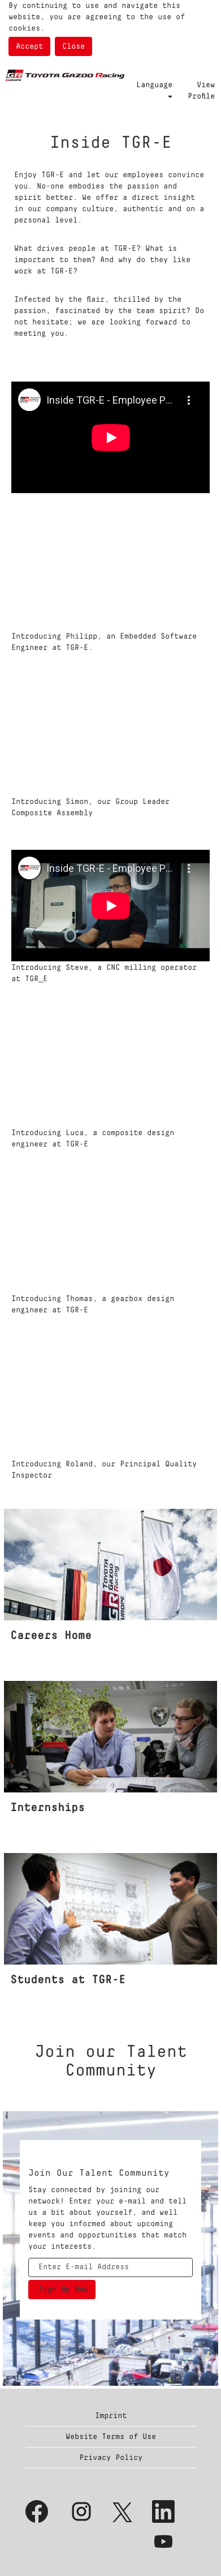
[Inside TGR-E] (4, 1518)
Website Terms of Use (111, 2437)
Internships (47, 1807)
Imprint (111, 2416)
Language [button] (154, 89)
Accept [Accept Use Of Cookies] (29, 46)
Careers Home (51, 1635)
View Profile (201, 90)
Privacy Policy (110, 2458)
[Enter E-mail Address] (110, 2267)
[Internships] (4, 1690)
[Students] (4, 1862)
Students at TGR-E (67, 1980)
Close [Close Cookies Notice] (73, 46)
